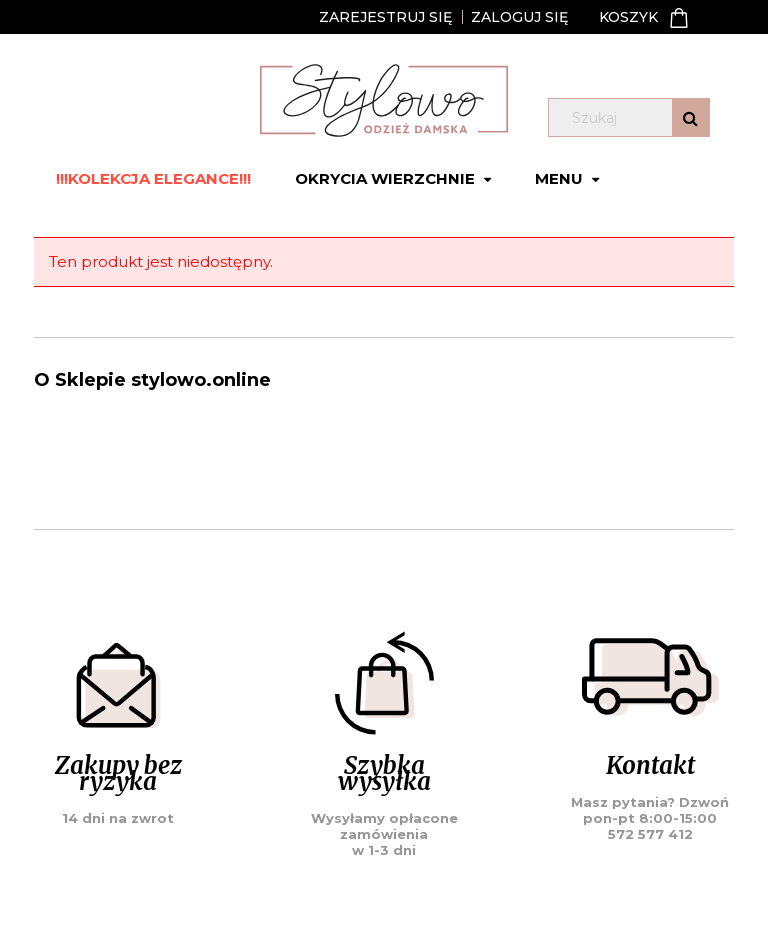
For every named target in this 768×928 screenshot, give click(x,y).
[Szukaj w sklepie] (633, 118)
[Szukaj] (690, 117)
